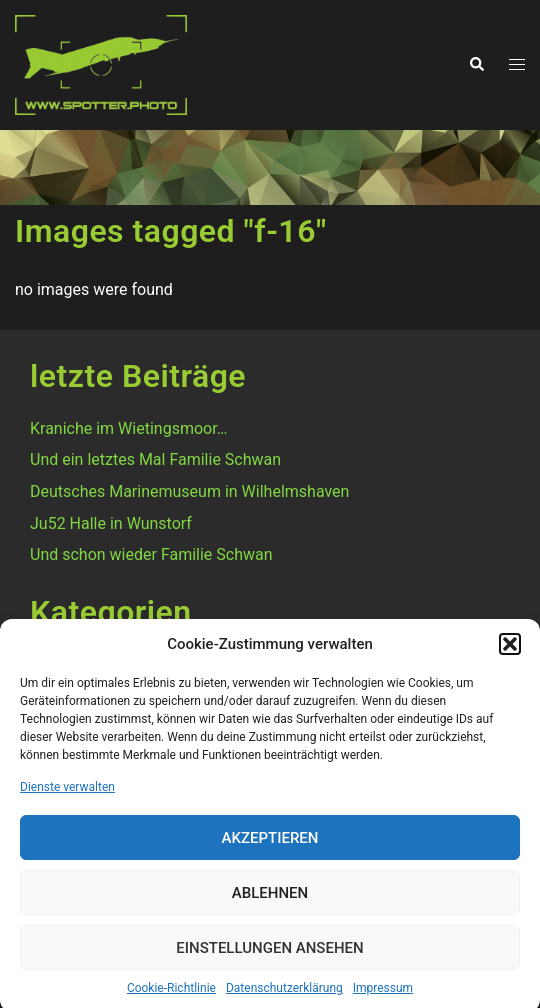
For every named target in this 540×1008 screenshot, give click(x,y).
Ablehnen (270, 902)
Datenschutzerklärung (284, 997)
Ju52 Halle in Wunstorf (111, 523)
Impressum (383, 997)
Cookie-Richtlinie (171, 997)
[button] (510, 653)
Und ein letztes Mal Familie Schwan (155, 459)
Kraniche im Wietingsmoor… (128, 428)
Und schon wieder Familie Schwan (151, 554)
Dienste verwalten (67, 796)
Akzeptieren (270, 847)
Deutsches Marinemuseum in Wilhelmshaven (189, 491)
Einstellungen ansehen (269, 957)
